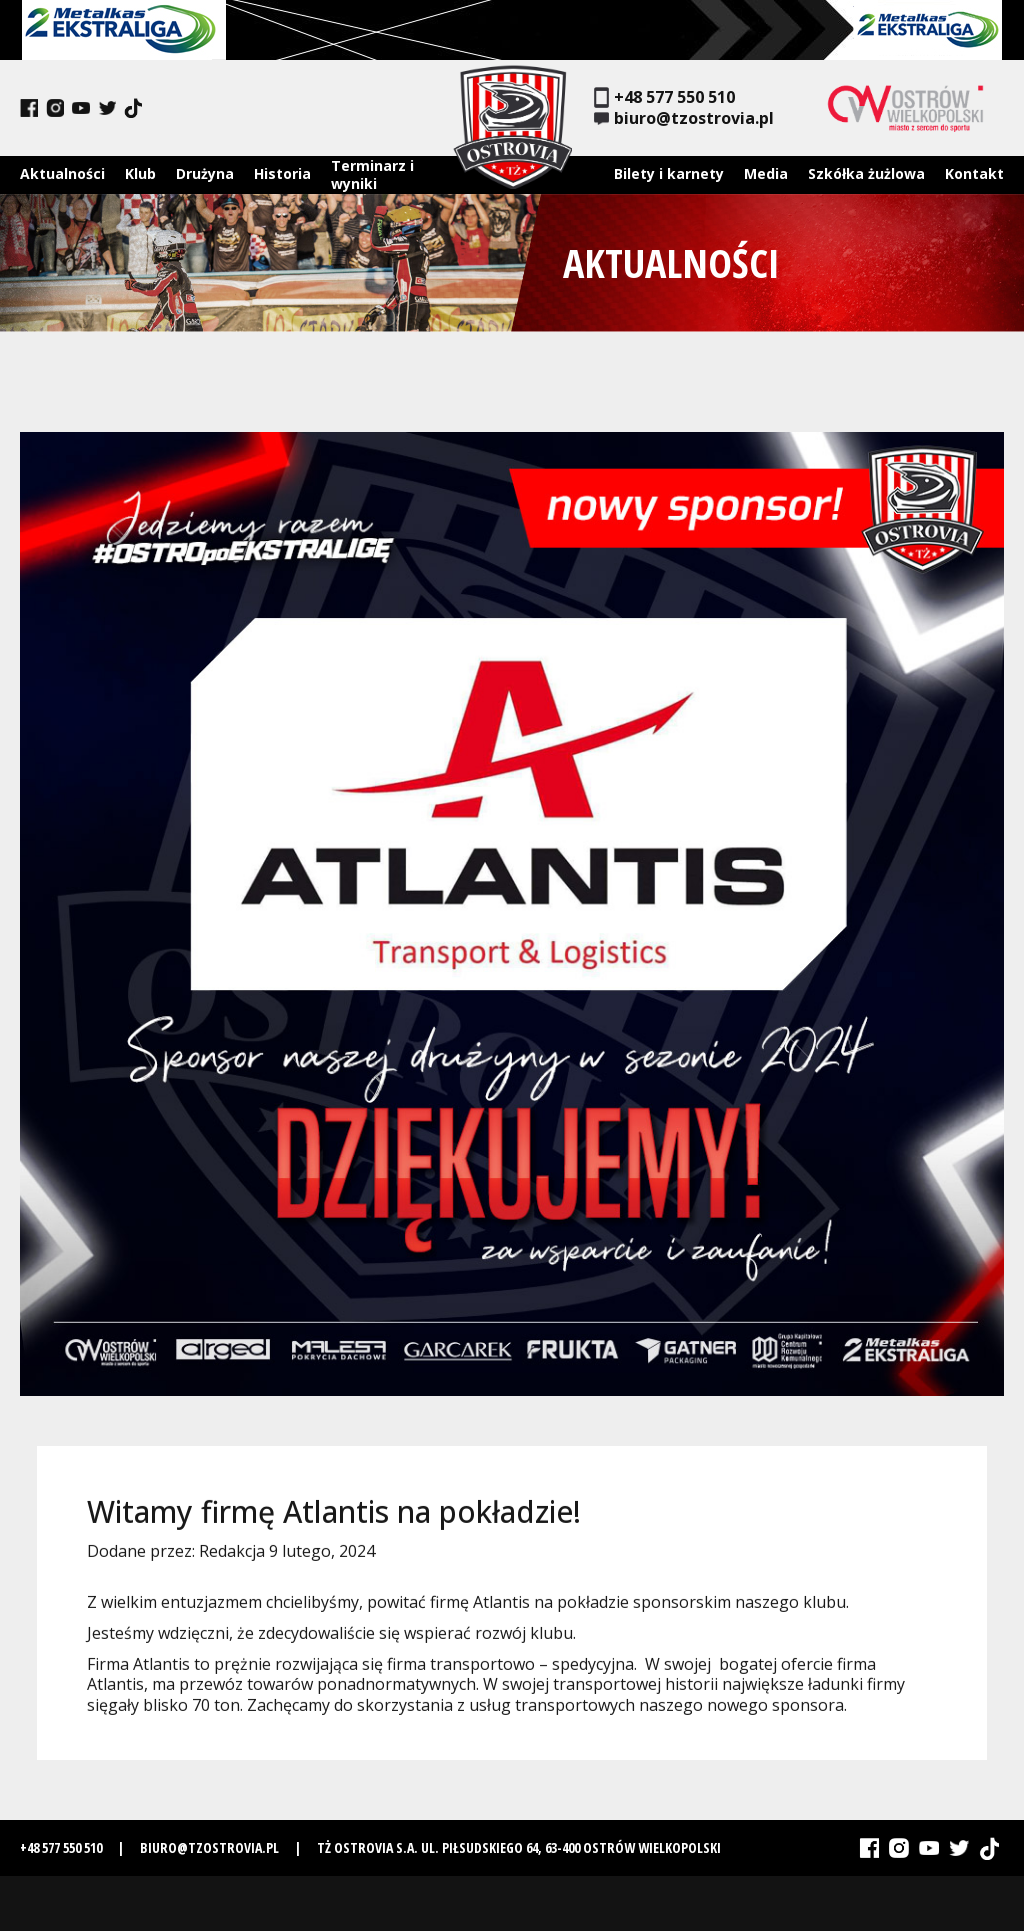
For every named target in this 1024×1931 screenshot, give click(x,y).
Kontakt (974, 173)
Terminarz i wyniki (372, 174)
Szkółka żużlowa (866, 173)
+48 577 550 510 (664, 97)
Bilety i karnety (669, 173)
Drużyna (205, 173)
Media (766, 173)
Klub (140, 173)
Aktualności (62, 173)
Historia (282, 173)
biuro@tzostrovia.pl (684, 118)
